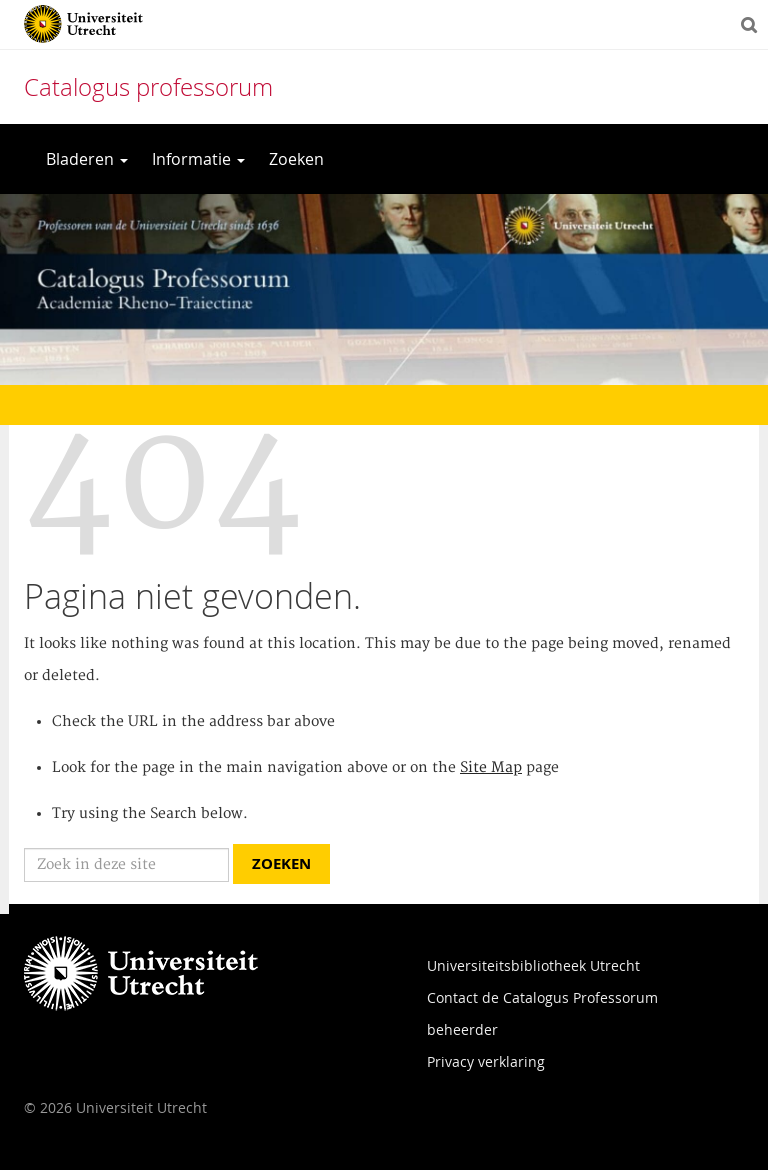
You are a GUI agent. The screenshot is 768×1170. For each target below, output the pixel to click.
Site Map (491, 768)
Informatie (198, 159)
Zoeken (296, 159)
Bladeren (87, 159)
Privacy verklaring (486, 1061)
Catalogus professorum (148, 87)
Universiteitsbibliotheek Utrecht (533, 965)
